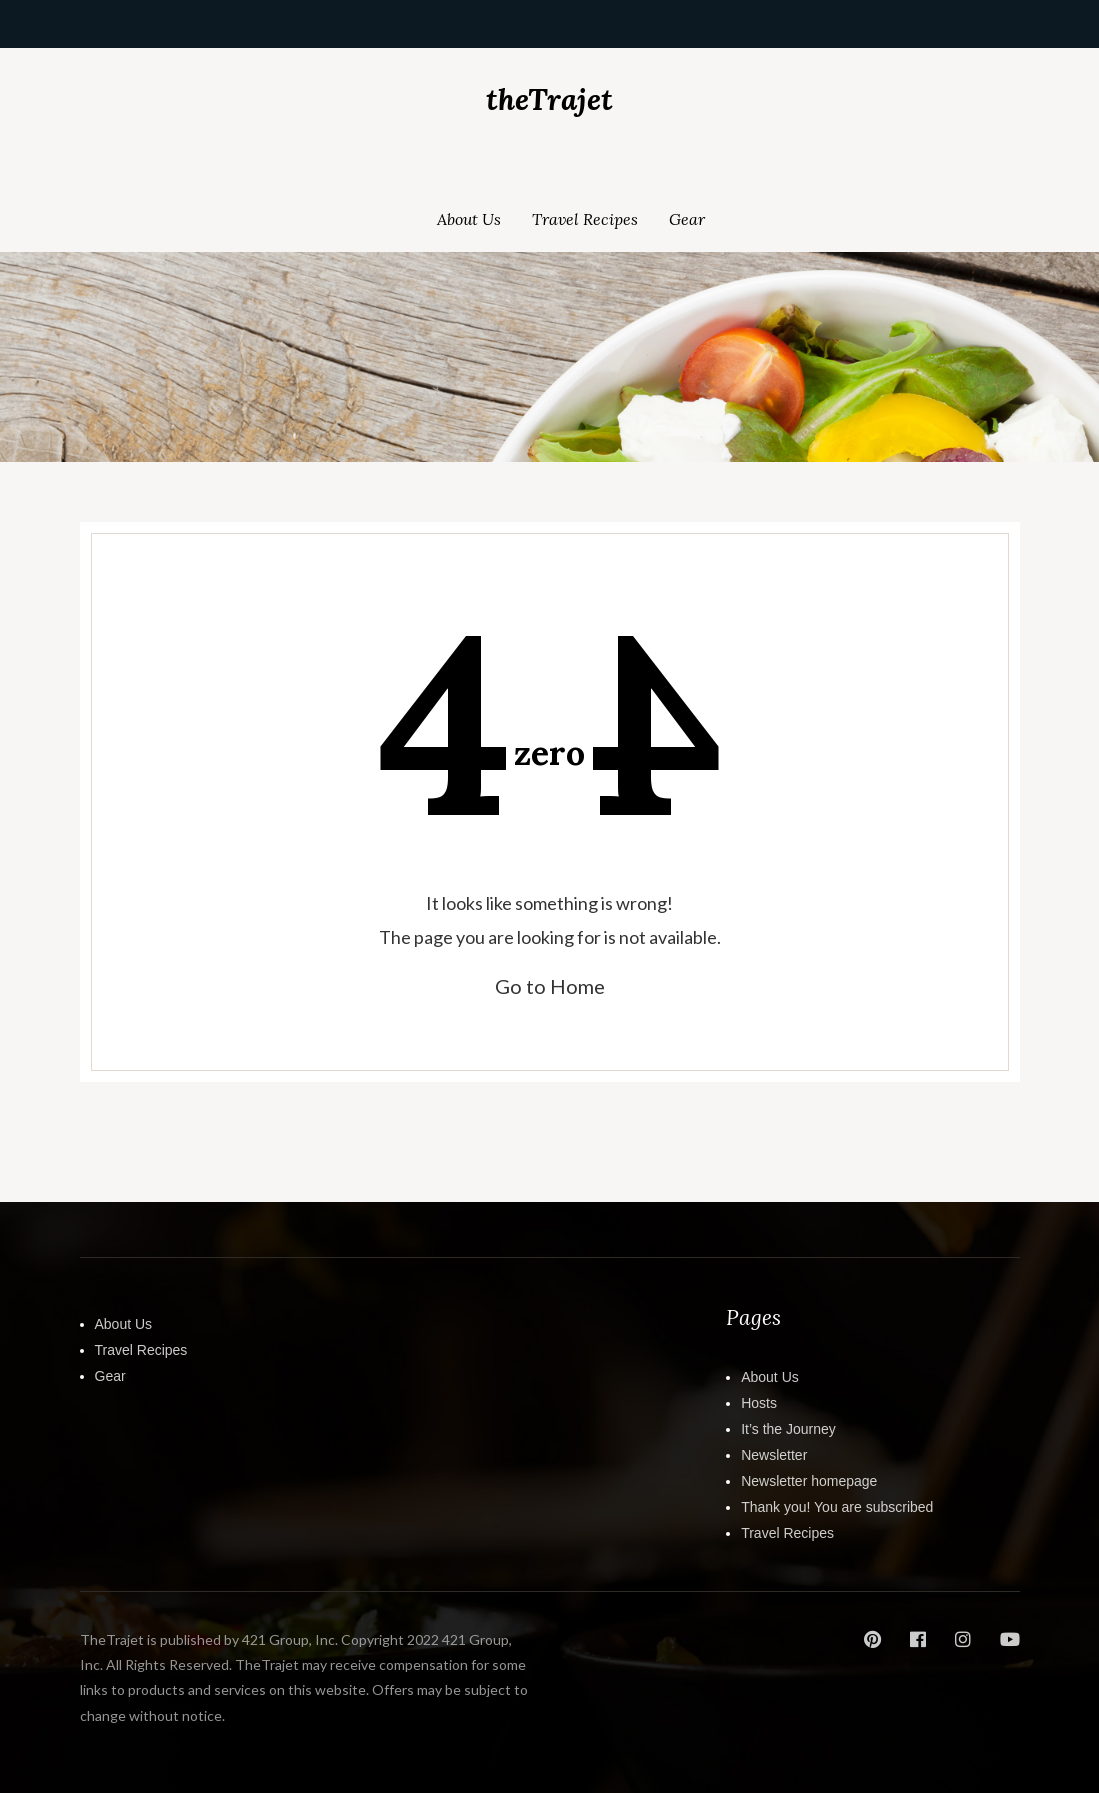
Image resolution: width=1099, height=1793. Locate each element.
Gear (687, 219)
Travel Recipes (585, 219)
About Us (469, 219)
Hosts (759, 1403)
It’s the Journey (788, 1429)
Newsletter (774, 1455)
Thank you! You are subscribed (837, 1507)
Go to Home (550, 986)
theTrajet (549, 99)
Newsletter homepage (809, 1481)
